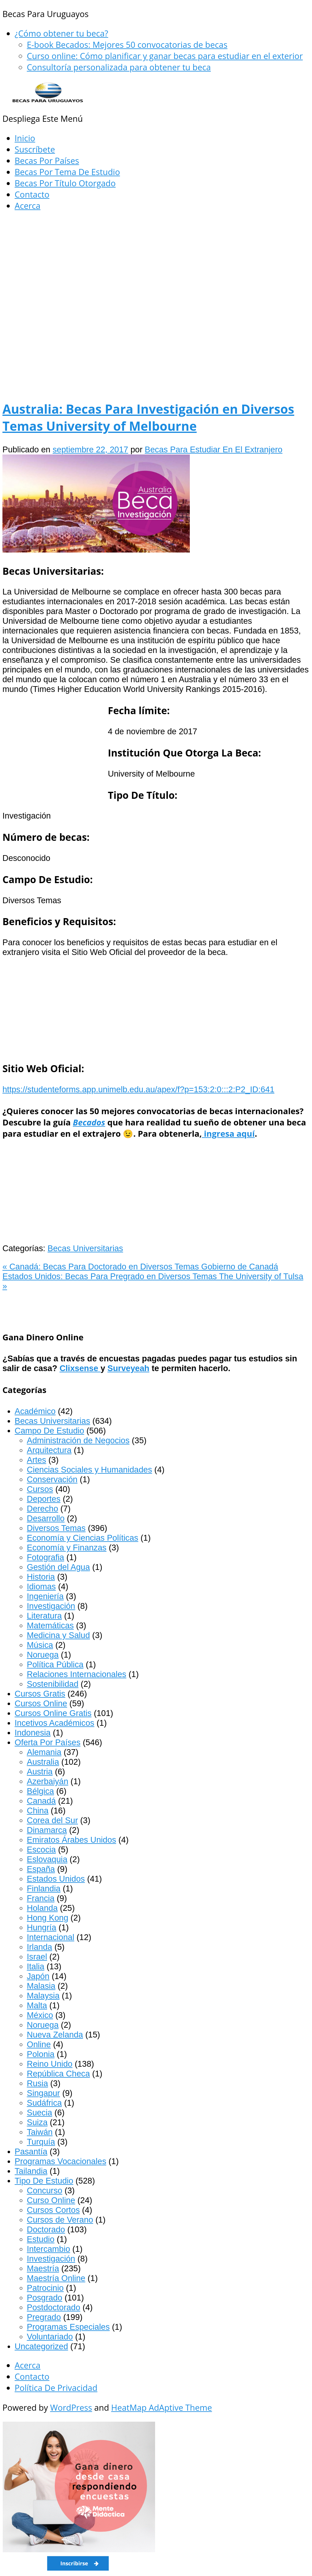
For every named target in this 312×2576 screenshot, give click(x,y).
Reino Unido (50, 2064)
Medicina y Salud (58, 1635)
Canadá (41, 1801)
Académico (35, 1411)
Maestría (43, 2268)
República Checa (58, 2073)
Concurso (44, 2190)
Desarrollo (46, 1518)
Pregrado (44, 2317)
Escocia (41, 1849)
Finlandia (43, 1888)
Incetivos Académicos (54, 1723)
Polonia (41, 2054)
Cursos (40, 1489)
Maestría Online (56, 2278)
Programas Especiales (68, 2327)
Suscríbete (35, 149)
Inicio (25, 138)
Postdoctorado (53, 2307)
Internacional (50, 1937)
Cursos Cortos (53, 2210)
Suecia (39, 2112)
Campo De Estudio (49, 1430)
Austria (40, 1771)
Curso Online (51, 2200)
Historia (41, 1576)
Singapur (43, 2093)
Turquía (41, 2141)
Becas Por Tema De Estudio (67, 171)
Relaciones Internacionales (76, 1674)
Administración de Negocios (78, 1440)
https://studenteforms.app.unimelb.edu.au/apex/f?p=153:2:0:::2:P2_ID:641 (138, 1089)
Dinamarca (47, 1830)
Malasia (41, 1986)
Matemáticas (50, 1625)
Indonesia (33, 1732)
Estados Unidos (56, 1878)
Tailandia (31, 2171)
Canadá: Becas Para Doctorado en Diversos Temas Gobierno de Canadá (140, 1266)
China (37, 1810)
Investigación (51, 1606)
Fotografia (45, 1557)
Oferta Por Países (47, 1742)
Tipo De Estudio (44, 2180)
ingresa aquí (228, 1133)
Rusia (37, 2083)
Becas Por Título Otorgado (65, 183)
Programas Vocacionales (60, 2161)
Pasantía (31, 2151)
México (40, 2015)
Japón (38, 1976)
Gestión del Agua (58, 1567)
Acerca (28, 205)
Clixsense (80, 1368)
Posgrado (44, 2297)
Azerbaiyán (47, 1781)
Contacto (32, 194)
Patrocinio (45, 2288)
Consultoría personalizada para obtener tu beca (119, 67)
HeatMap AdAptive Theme (161, 2407)
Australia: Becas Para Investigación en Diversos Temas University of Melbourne (148, 417)
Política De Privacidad (56, 2387)
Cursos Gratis (40, 1693)
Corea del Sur (52, 1820)
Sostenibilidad (52, 1684)
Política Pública (55, 1664)
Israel (37, 1956)
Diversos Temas (56, 1528)
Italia (35, 1966)
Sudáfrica (44, 2102)
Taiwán (40, 2132)
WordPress (71, 2407)
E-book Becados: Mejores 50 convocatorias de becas (127, 44)
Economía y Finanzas (66, 1547)
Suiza (37, 2122)
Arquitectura (49, 1450)
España (41, 1869)
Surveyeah (129, 1368)
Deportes (43, 1499)
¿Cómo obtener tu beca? (61, 33)
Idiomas (41, 1586)
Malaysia (43, 1995)
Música (40, 1645)
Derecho (42, 1508)
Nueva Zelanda (55, 2034)
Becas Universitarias (85, 1248)
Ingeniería (45, 1596)
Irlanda (39, 1947)
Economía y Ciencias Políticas (82, 1537)
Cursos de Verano (60, 2219)
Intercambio (48, 2249)
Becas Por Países (47, 160)
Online (39, 2044)
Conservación (52, 1479)
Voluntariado (50, 2336)
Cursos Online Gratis (53, 1713)
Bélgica (40, 1791)
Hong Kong (47, 1917)
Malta (37, 2005)
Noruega (42, 1654)
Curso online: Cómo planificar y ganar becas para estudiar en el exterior (165, 55)
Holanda (42, 1908)
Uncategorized (41, 2346)
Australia (43, 1762)
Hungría (41, 1927)
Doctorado (46, 2229)
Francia (41, 1898)
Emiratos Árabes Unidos (71, 1839)
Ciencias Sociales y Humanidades (89, 1469)
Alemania (44, 1752)
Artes (36, 1460)
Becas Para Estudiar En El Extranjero (213, 449)
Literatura (44, 1615)
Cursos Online (41, 1703)
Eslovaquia (47, 1859)
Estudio (41, 2239)
